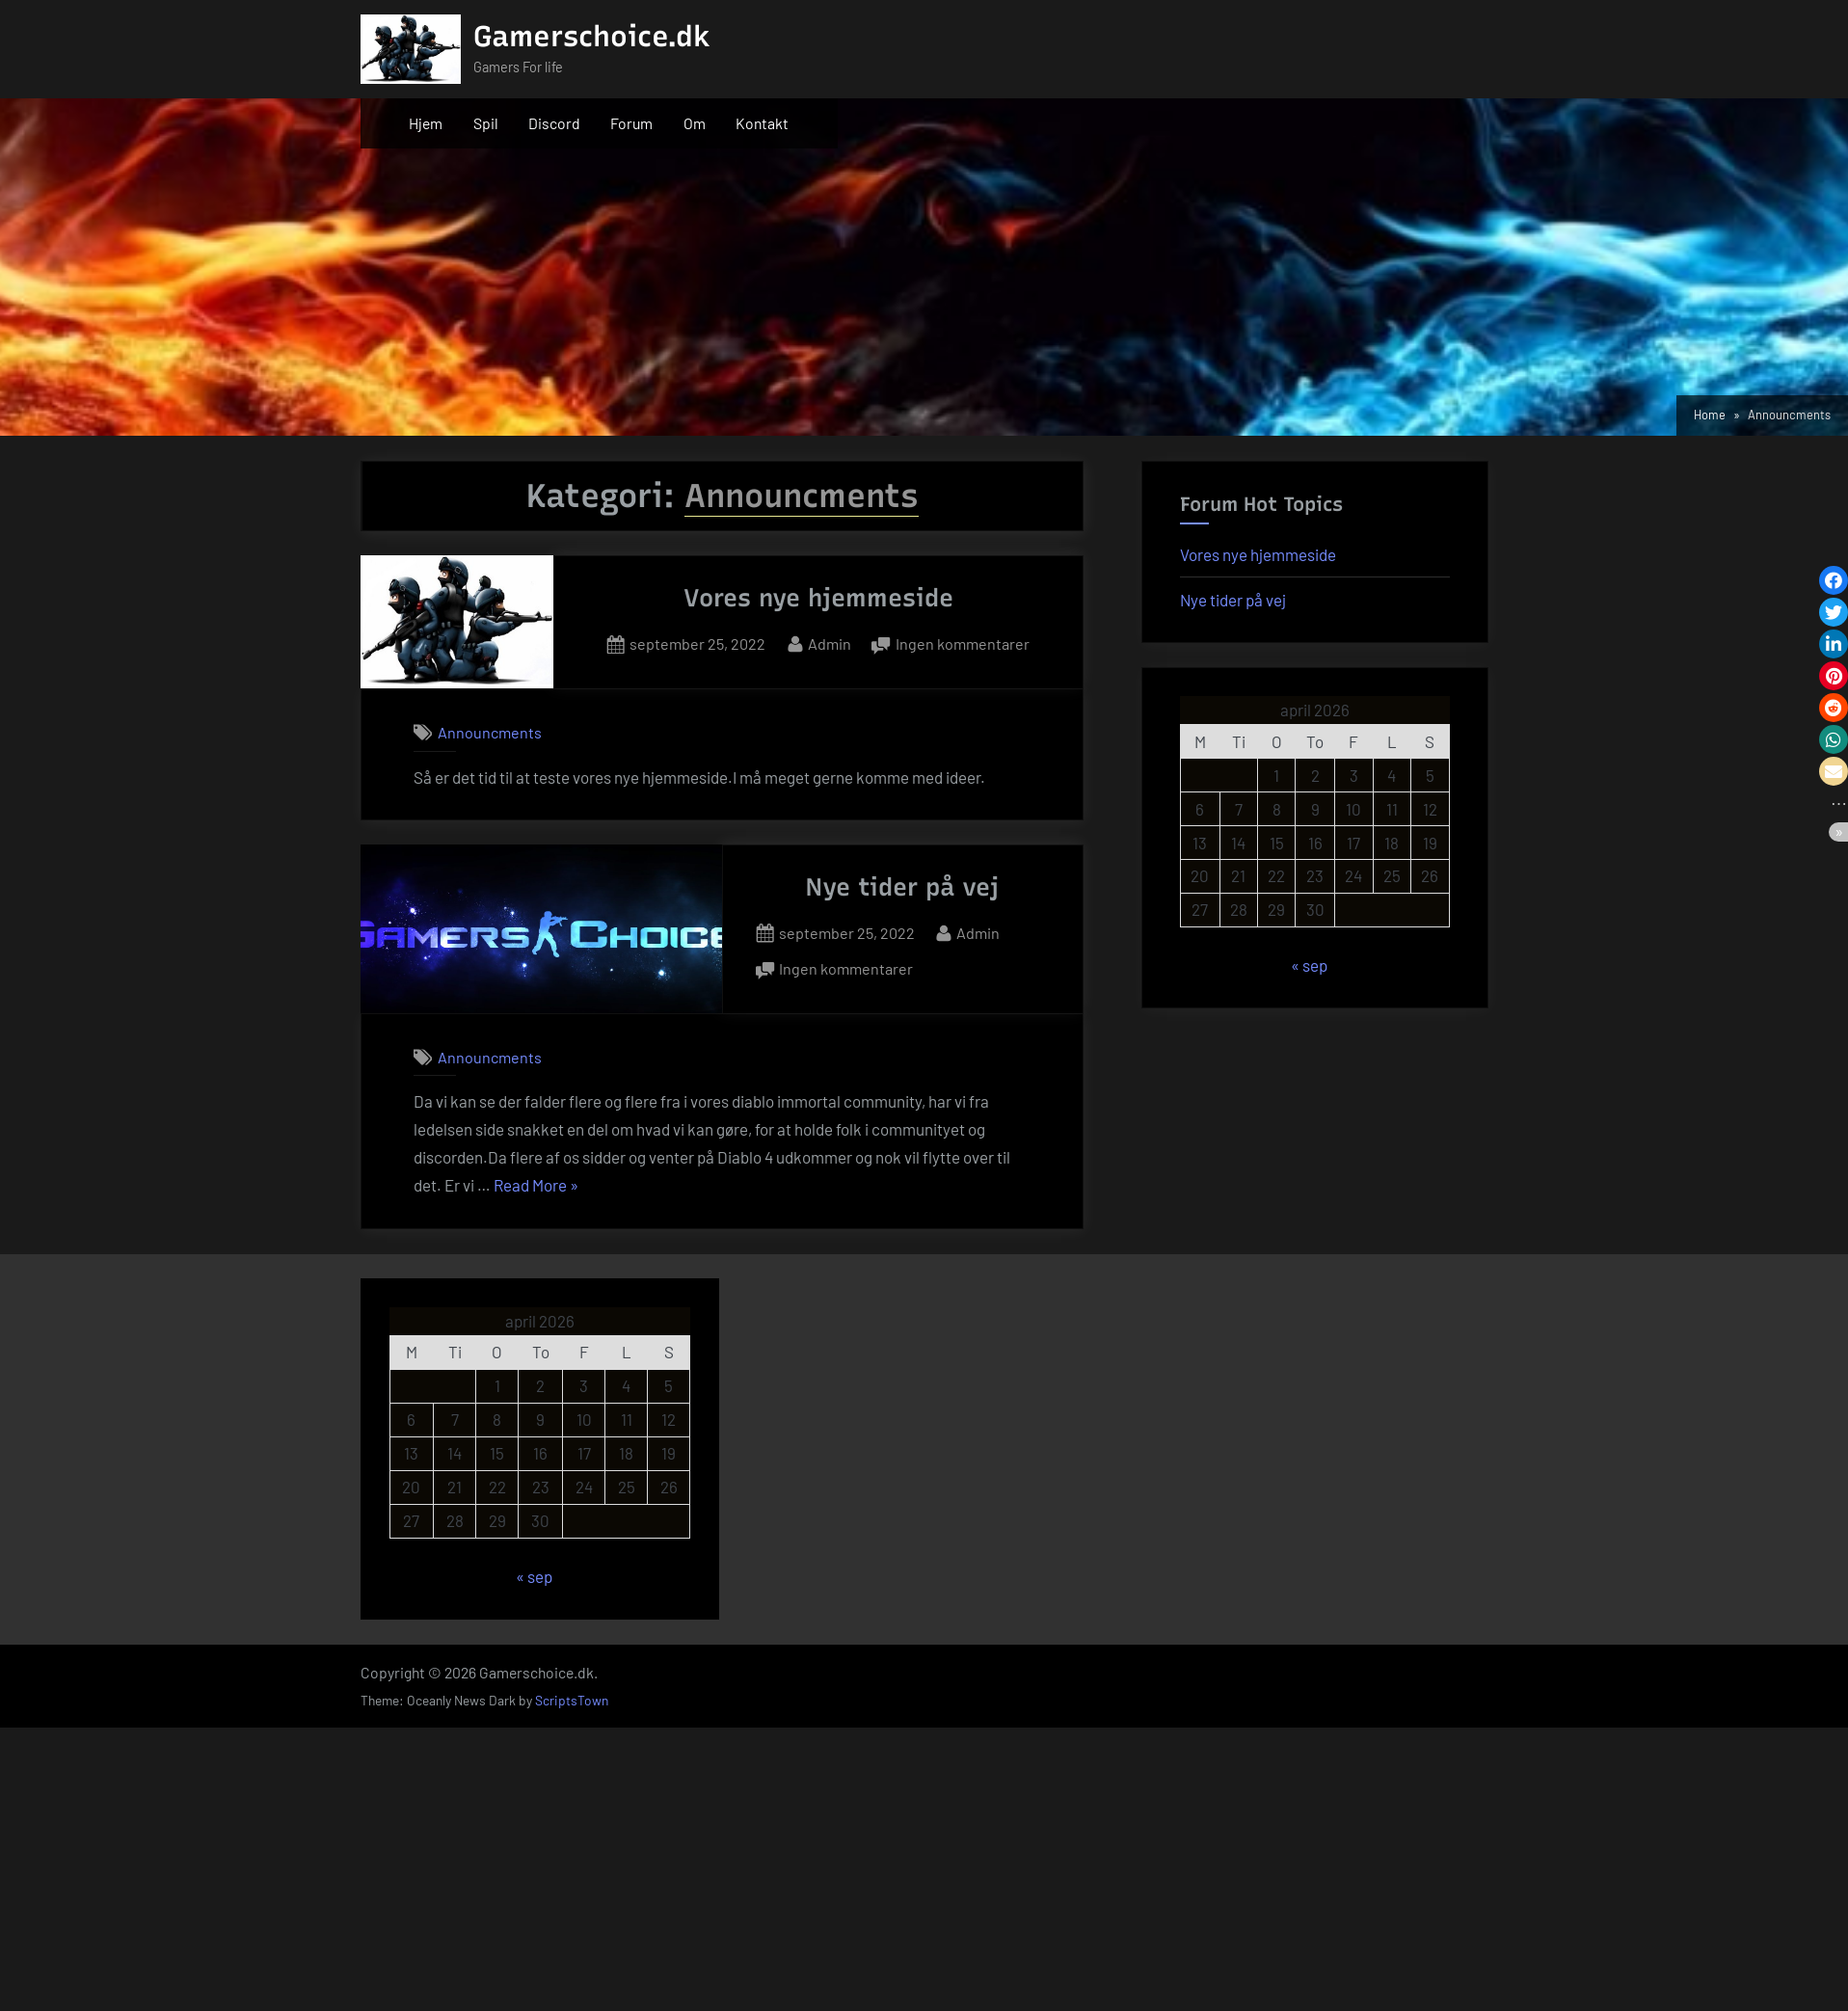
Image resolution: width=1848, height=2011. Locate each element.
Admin (829, 641)
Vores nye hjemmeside (818, 597)
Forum (631, 123)
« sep (1309, 965)
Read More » (536, 1185)
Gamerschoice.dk (591, 36)
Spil (485, 123)
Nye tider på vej (902, 886)
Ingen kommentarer (963, 643)
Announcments (490, 732)
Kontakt (762, 123)
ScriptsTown (571, 1700)
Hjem (425, 123)
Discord (554, 123)
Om (694, 123)
